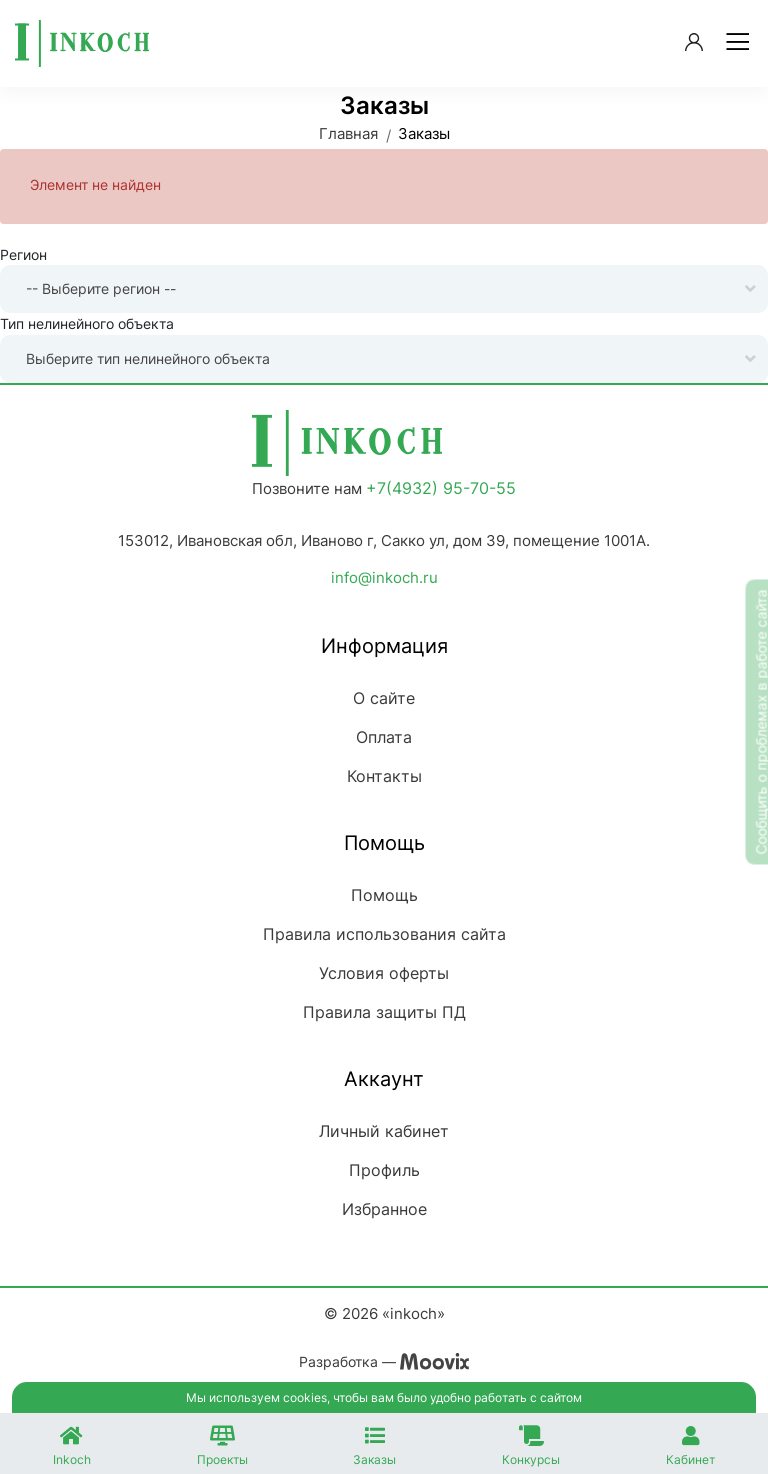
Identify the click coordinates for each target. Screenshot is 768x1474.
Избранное (384, 1209)
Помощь (384, 895)
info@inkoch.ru (384, 577)
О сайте (384, 698)
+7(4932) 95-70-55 (441, 488)
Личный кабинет (384, 1131)
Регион (23, 254)
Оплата (384, 737)
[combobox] (384, 289)
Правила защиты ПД (384, 1012)
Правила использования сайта (384, 934)
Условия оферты (384, 973)
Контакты (384, 776)
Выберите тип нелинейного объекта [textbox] (148, 358)
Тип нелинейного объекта (87, 323)
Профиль (384, 1170)
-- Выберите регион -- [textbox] (101, 288)
